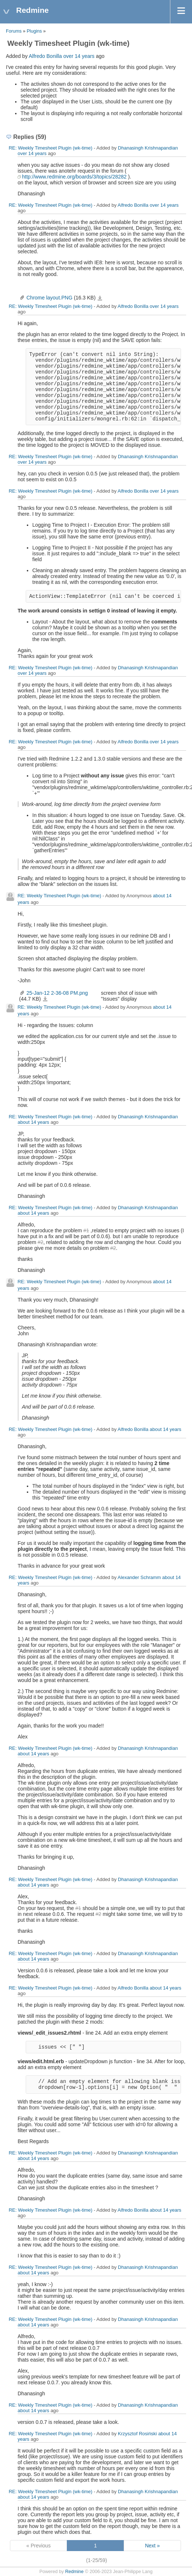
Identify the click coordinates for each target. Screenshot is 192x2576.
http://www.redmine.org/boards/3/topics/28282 (74, 177)
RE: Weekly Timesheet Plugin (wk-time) (51, 148)
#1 (86, 1230)
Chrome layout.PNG (49, 298)
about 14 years (33, 1122)
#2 (40, 1242)
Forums (14, 31)
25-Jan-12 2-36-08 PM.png (57, 993)
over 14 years (78, 56)
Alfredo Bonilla (45, 56)
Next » (152, 2546)
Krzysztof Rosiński (137, 2433)
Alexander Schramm (139, 1577)
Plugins (34, 31)
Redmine (74, 2571)
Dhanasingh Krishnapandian (148, 148)
